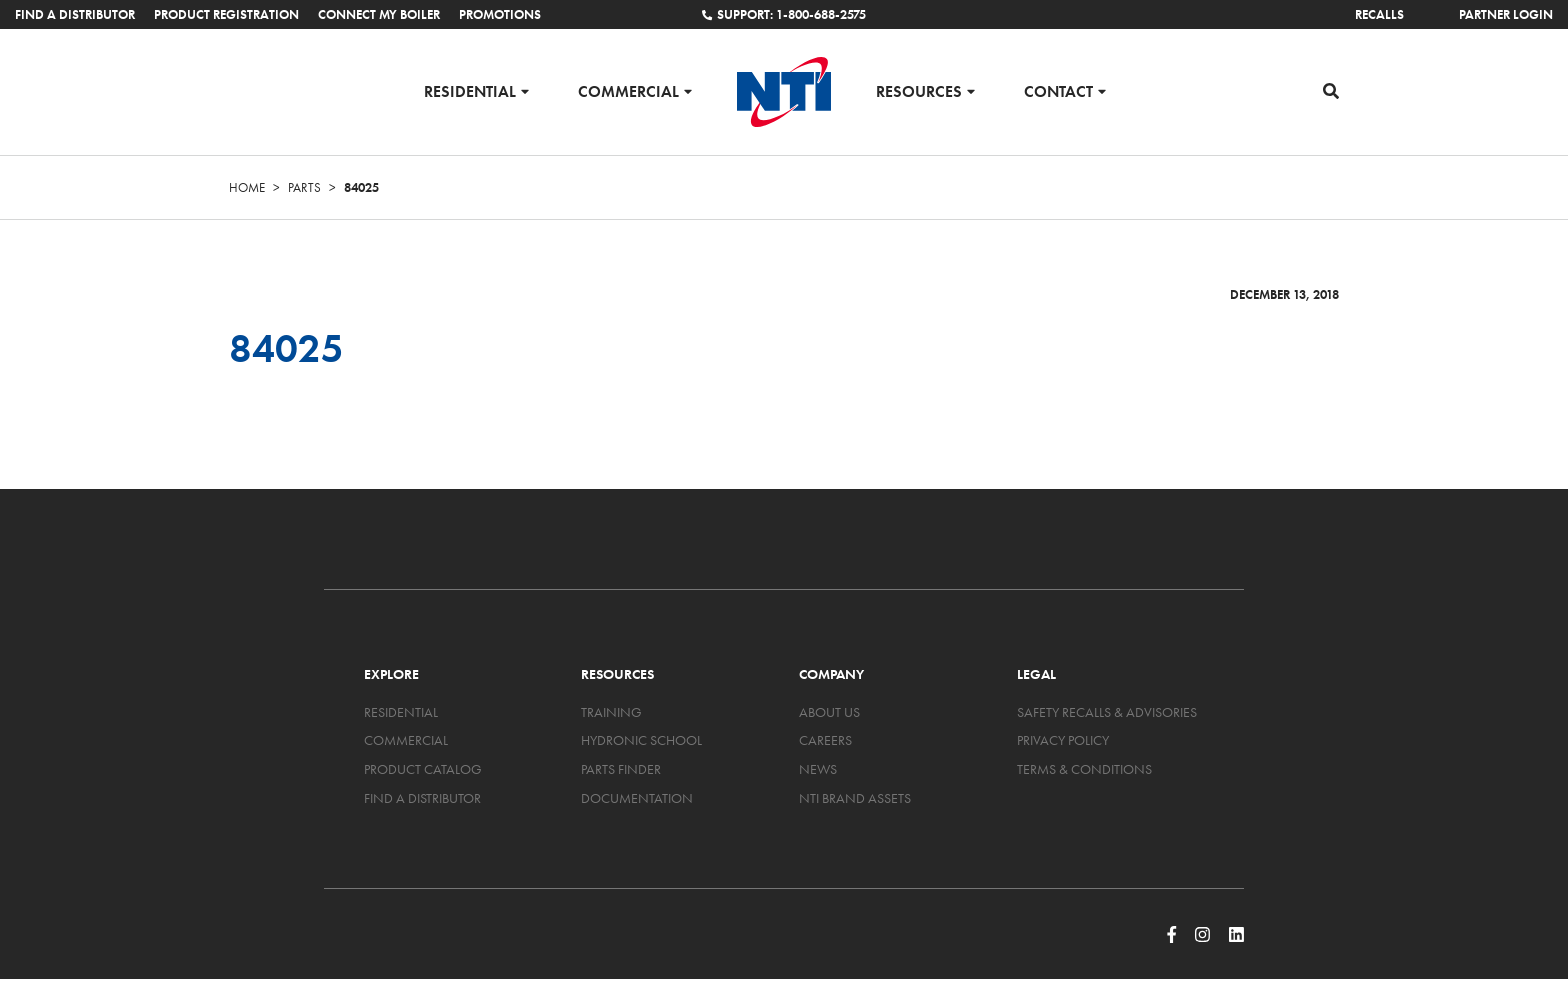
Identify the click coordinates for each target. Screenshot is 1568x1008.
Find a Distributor (75, 14)
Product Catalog (423, 769)
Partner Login (1506, 14)
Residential (470, 90)
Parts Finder (621, 769)
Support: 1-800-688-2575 (784, 14)
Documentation (637, 798)
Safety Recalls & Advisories (1107, 712)
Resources (919, 90)
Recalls (1379, 14)
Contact (1058, 90)
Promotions (500, 14)
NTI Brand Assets (855, 798)
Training (611, 712)
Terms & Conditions (1084, 769)
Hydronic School (641, 740)
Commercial (628, 90)
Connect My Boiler (379, 14)
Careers (825, 740)
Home (247, 187)
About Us (829, 712)
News (818, 769)
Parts (304, 187)
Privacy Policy (1063, 740)
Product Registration (226, 14)
